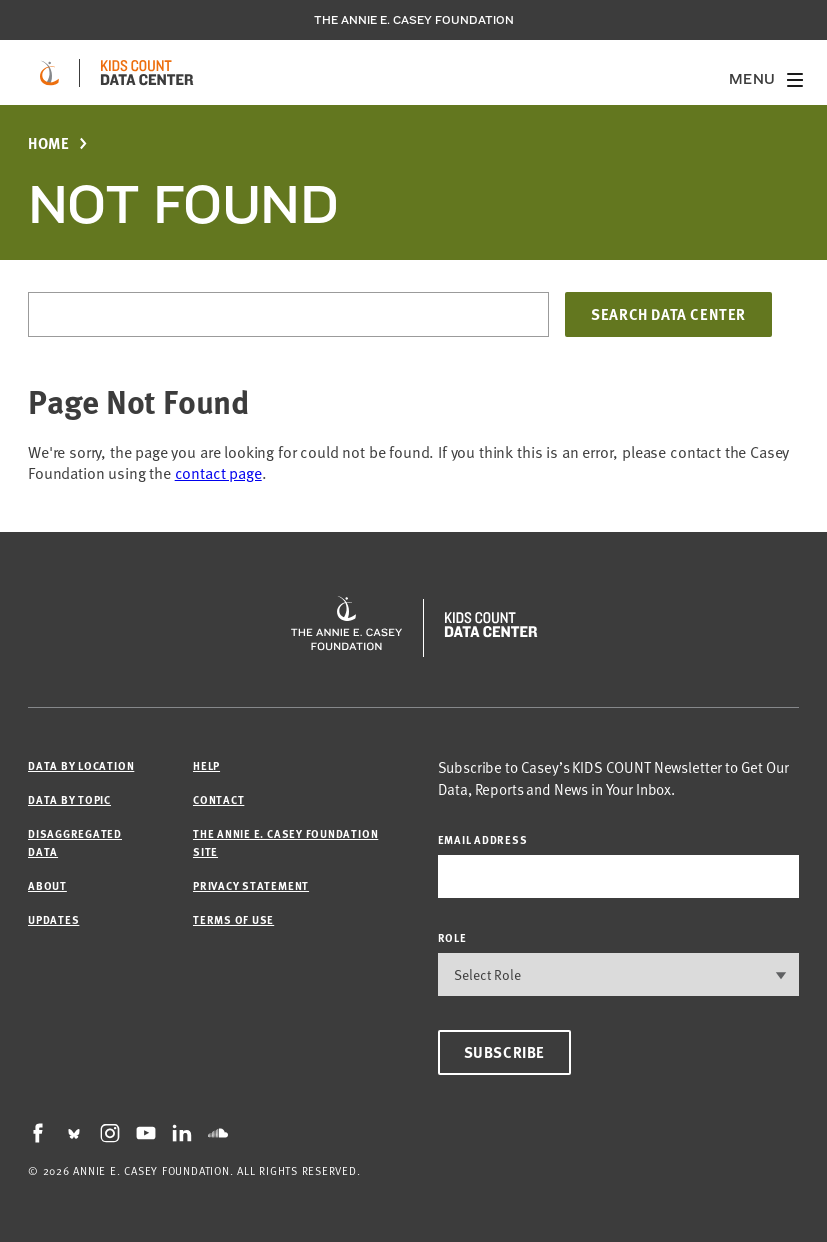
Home (48, 143)
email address (483, 839)
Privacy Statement (251, 885)
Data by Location (81, 765)
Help (206, 765)
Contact (218, 799)
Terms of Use (233, 919)
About (47, 885)
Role (452, 937)
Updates (53, 919)
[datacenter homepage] (147, 73)
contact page (218, 473)
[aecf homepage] (49, 73)
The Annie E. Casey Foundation (414, 20)
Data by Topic (69, 799)
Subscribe (504, 1052)
